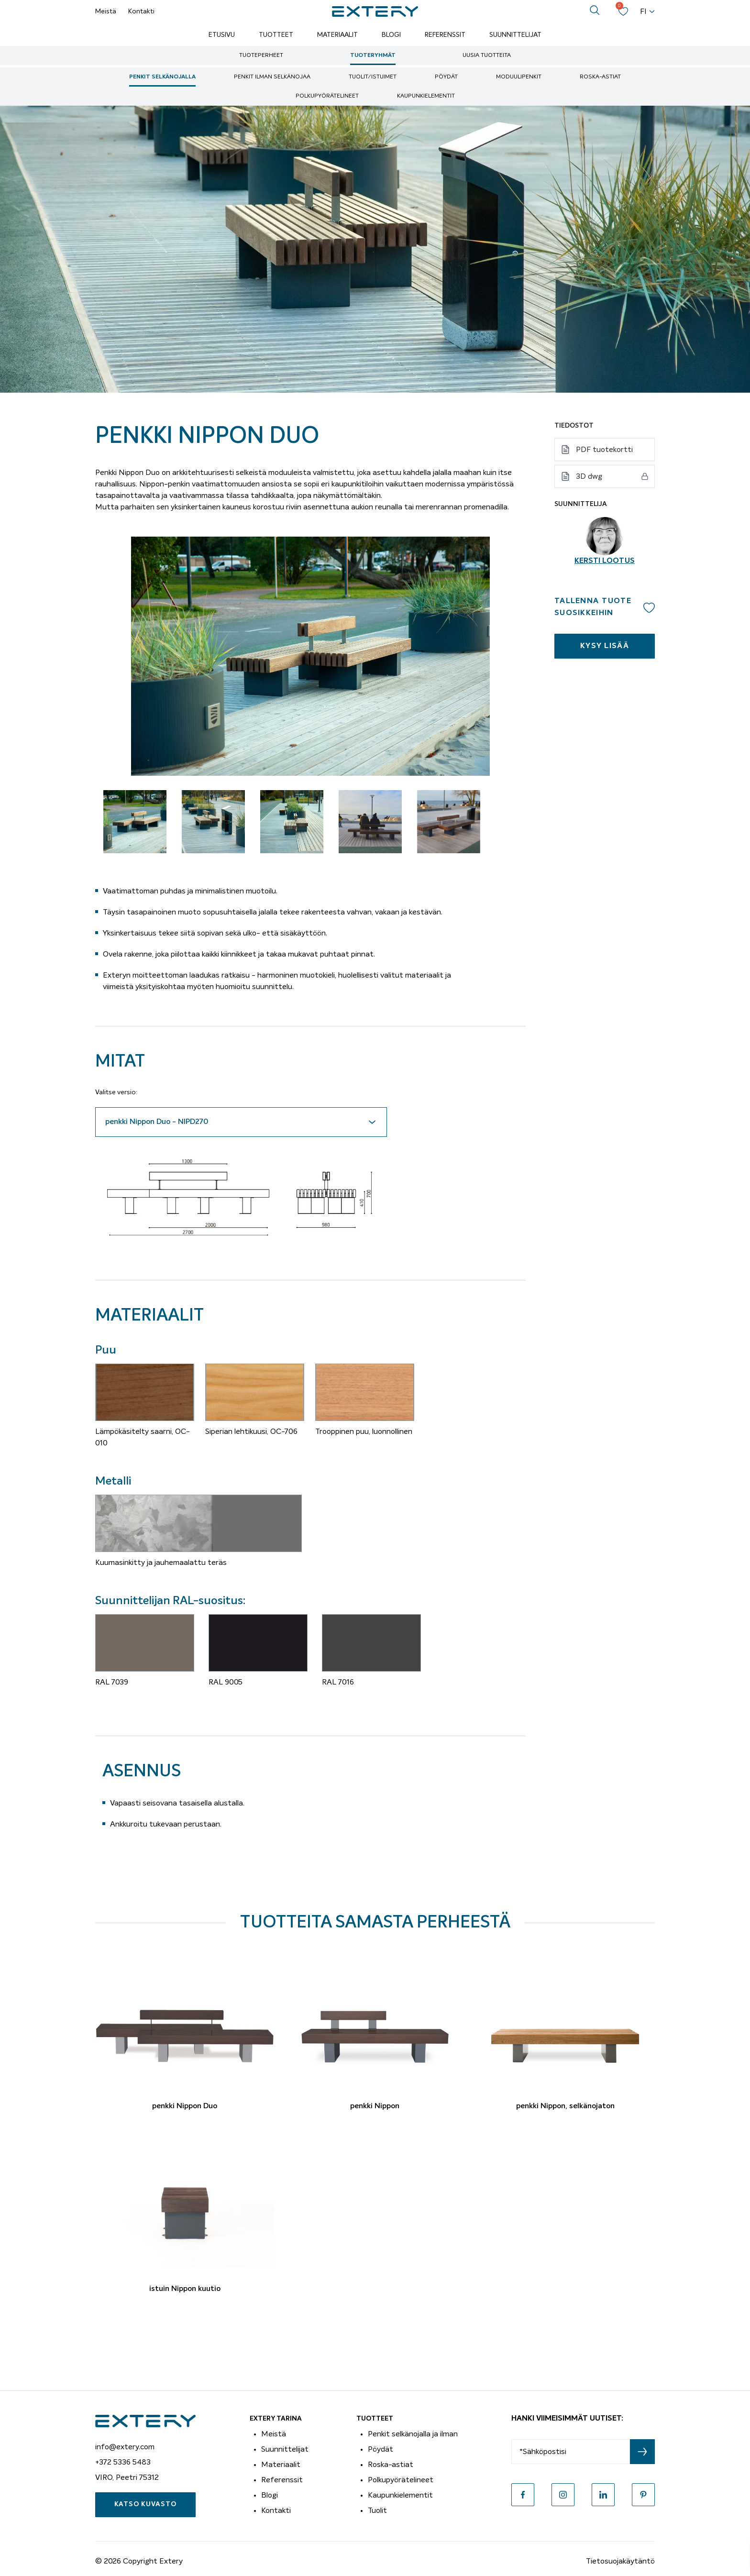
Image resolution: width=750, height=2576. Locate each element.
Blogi (391, 35)
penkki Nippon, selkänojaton (565, 2106)
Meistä (105, 11)
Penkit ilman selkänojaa (272, 77)
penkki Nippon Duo (184, 2106)
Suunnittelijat (515, 35)
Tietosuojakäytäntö (620, 2561)
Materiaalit (337, 35)
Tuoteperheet (261, 55)
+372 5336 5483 (123, 2462)
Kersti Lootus (604, 561)
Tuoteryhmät (373, 55)
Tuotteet (276, 35)
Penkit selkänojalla (162, 77)
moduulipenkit (518, 77)
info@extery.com (124, 2447)
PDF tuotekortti (604, 449)
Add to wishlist (649, 607)
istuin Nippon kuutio (185, 2289)
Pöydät (446, 77)
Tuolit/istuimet (373, 77)
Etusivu (222, 35)
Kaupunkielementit (426, 96)
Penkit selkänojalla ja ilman (413, 2434)
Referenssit (445, 35)
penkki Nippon (374, 2106)
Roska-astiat (600, 77)
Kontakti (141, 11)
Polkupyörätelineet (327, 96)
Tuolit (377, 2510)
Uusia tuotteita (487, 55)
